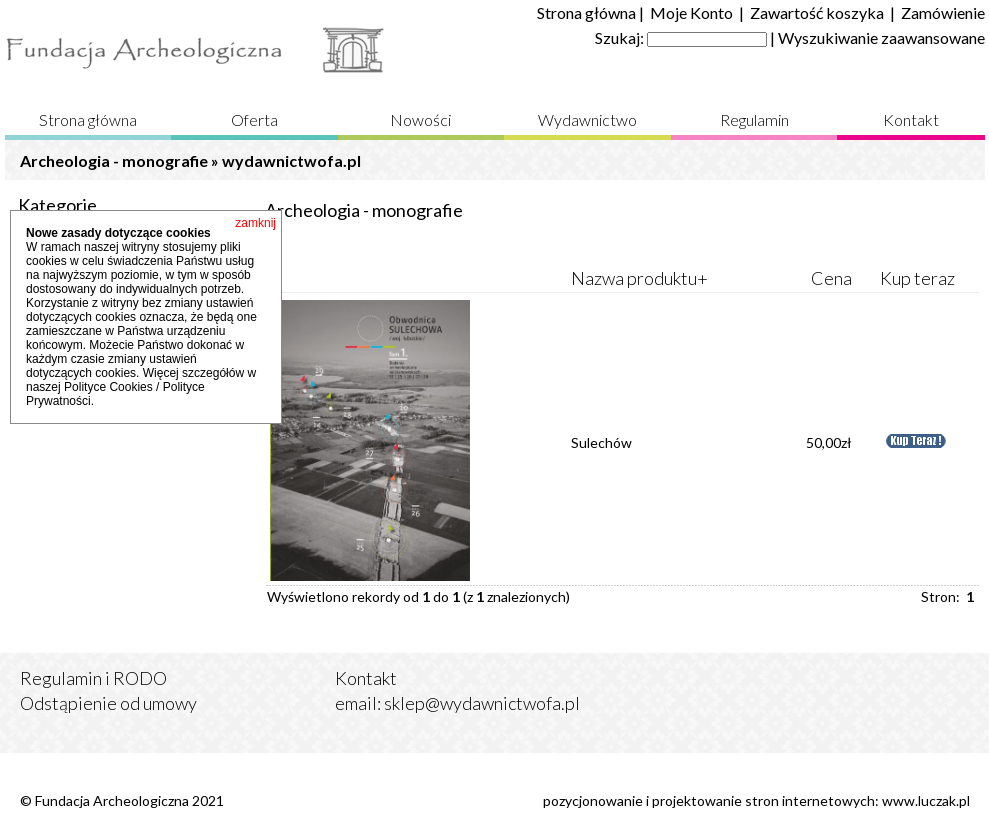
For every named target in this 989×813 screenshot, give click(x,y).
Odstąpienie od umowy (108, 703)
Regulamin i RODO (93, 678)
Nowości (420, 119)
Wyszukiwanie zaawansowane (881, 37)
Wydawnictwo (587, 119)
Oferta (254, 119)
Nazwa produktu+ (639, 278)
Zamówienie (943, 12)
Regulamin (754, 119)
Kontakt (911, 119)
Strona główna (586, 12)
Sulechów (601, 442)
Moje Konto (691, 12)
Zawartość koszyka (817, 12)
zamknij (255, 223)
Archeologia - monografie (114, 160)
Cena (831, 278)
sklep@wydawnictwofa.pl (482, 703)
